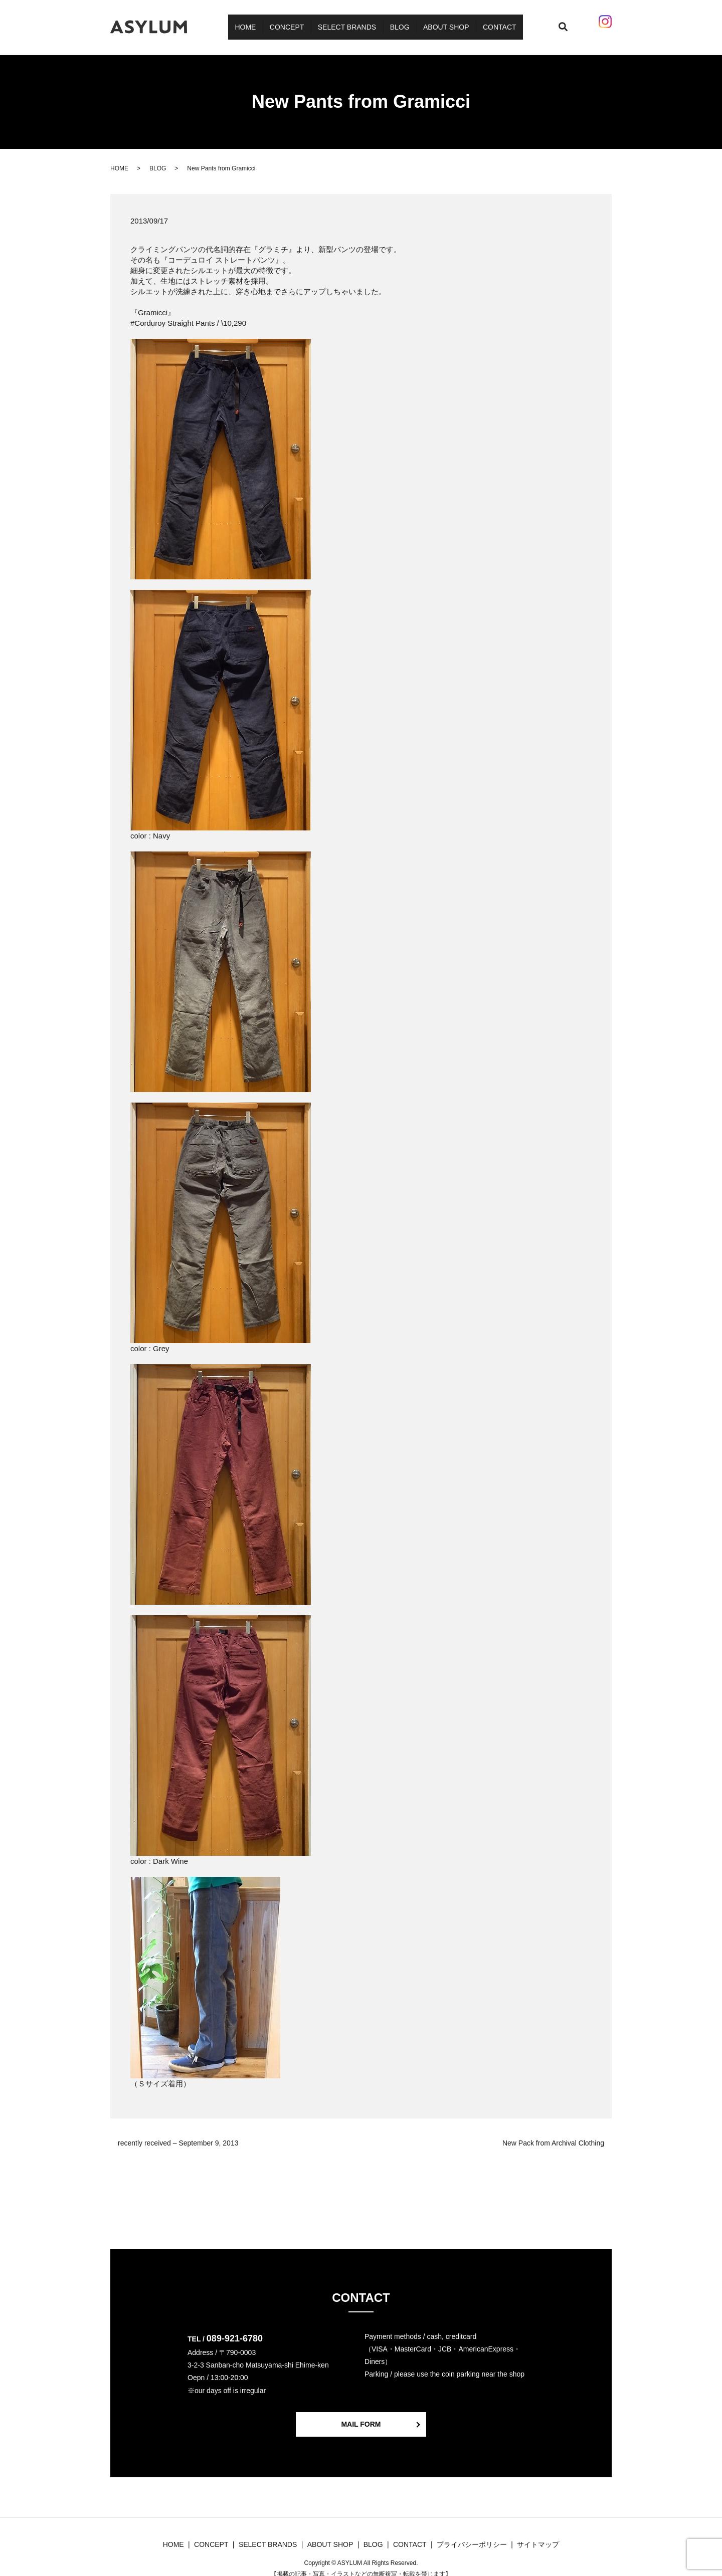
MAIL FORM (361, 2415)
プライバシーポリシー (472, 2535)
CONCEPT (295, 22)
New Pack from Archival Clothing (553, 2133)
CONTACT (484, 22)
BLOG (396, 22)
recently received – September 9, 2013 (178, 2133)
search (550, 22)
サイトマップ (538, 2535)
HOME (260, 22)
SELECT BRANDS (349, 22)
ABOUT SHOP (437, 22)
